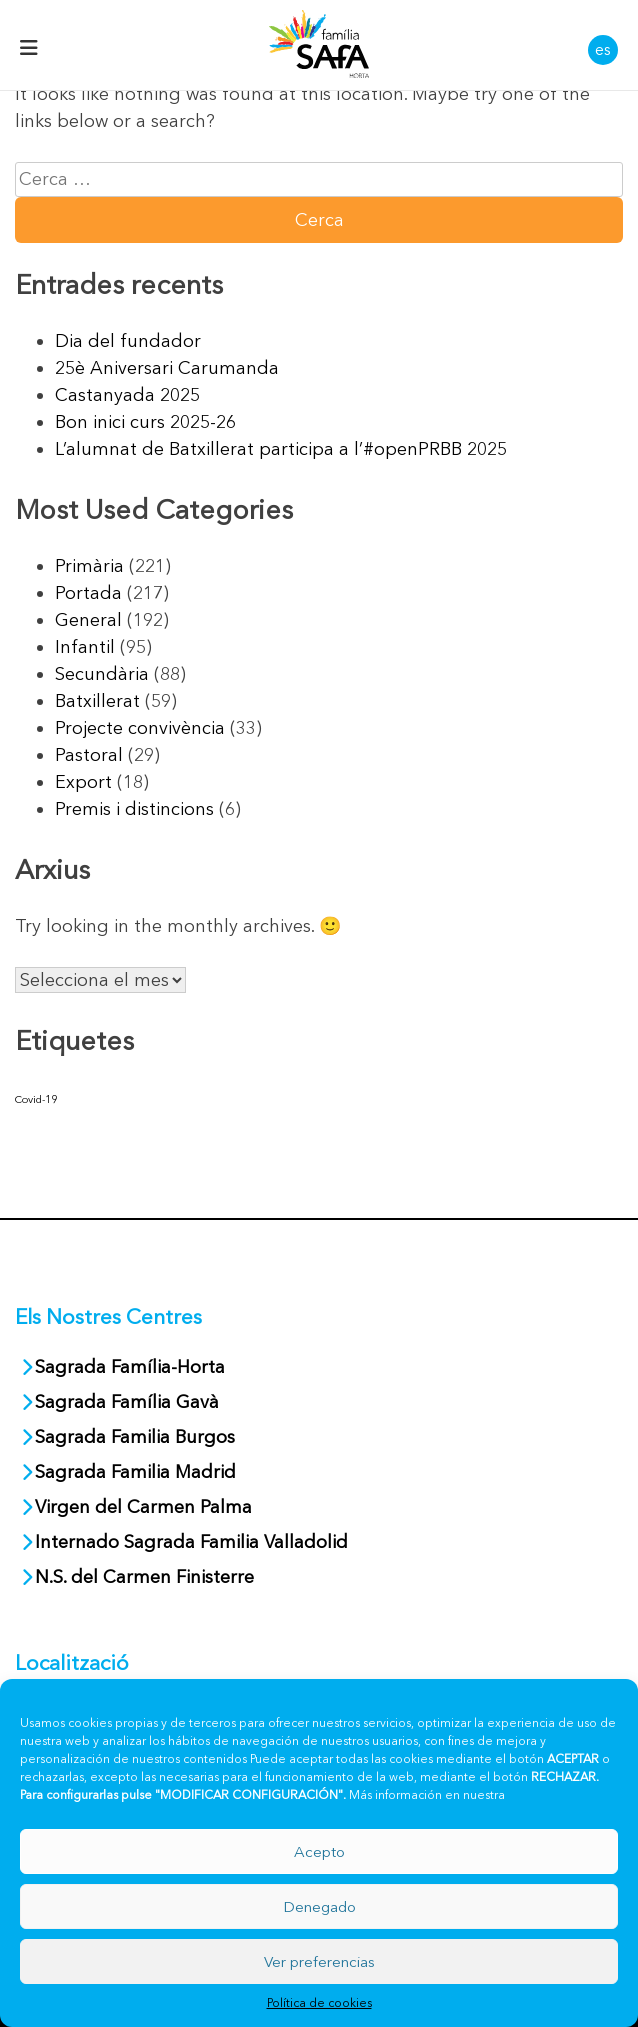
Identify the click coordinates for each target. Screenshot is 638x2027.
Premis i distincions (134, 809)
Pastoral (89, 755)
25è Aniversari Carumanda (167, 368)
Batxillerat (97, 701)
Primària (89, 566)
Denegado (319, 1906)
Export (83, 782)
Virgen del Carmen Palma (143, 1507)
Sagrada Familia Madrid (135, 1472)
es (603, 49)
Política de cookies (319, 2002)
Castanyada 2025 (127, 395)
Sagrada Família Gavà (129, 1402)
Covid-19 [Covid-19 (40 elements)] (36, 1099)
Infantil (85, 647)
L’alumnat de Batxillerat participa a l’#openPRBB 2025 (281, 449)
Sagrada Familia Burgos (135, 1437)
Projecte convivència (140, 728)
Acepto (319, 1851)
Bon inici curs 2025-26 (145, 422)
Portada (88, 593)
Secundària (102, 674)
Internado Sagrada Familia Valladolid (191, 1542)
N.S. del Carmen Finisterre (144, 1577)
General (88, 620)
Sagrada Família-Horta (130, 1367)
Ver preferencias (319, 1961)
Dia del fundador (128, 341)
